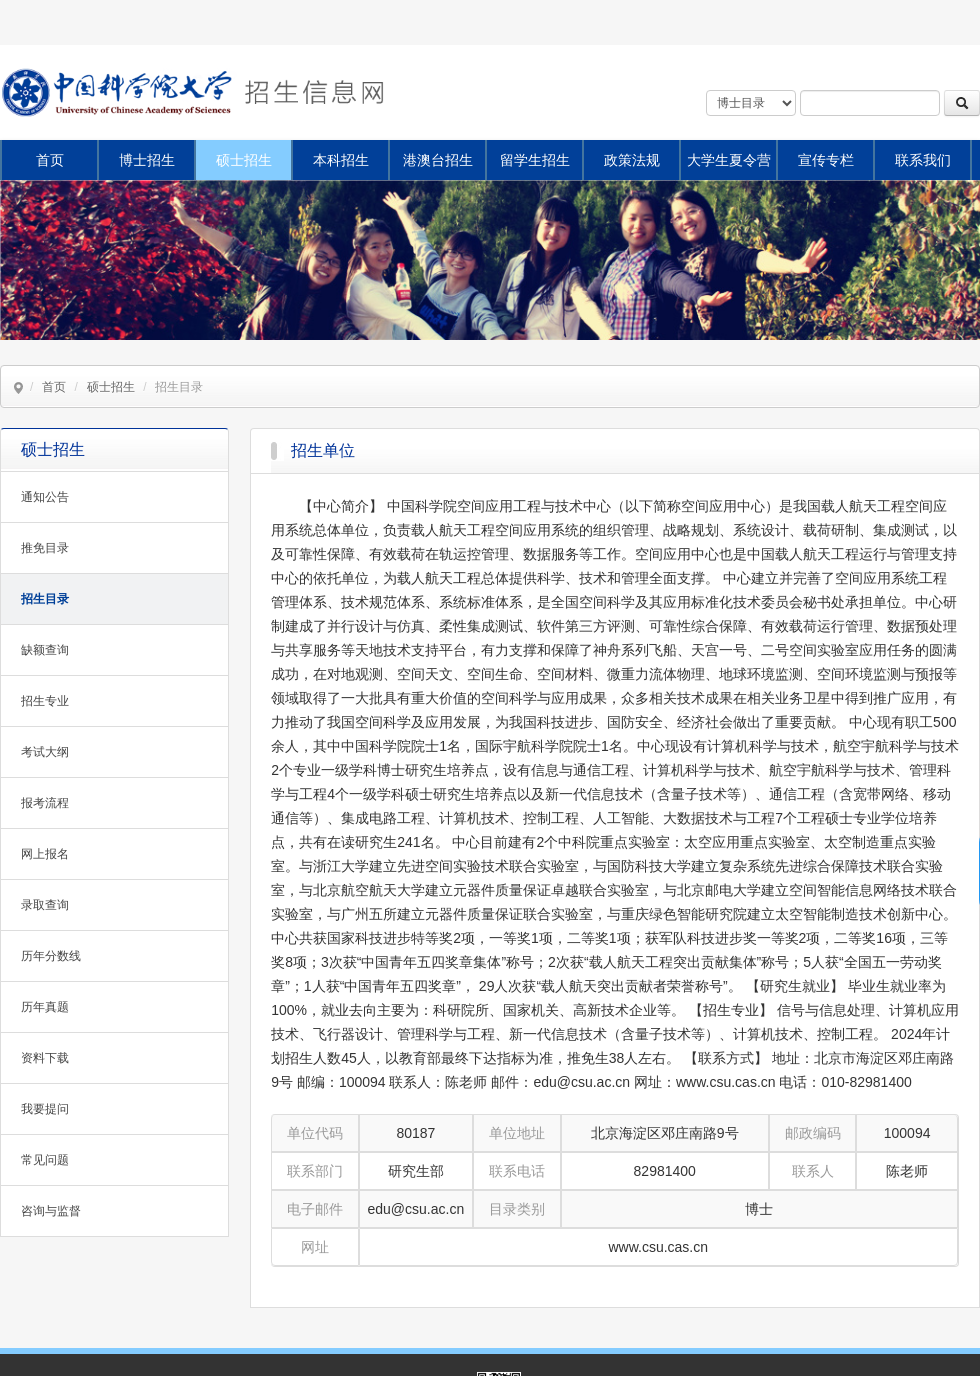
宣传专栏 (826, 160)
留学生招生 (535, 160)
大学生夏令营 (729, 160)
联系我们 (923, 160)
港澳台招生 (438, 160)
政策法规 (632, 160)
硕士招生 (244, 160)
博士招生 (147, 160)
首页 (50, 160)
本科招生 (341, 160)
